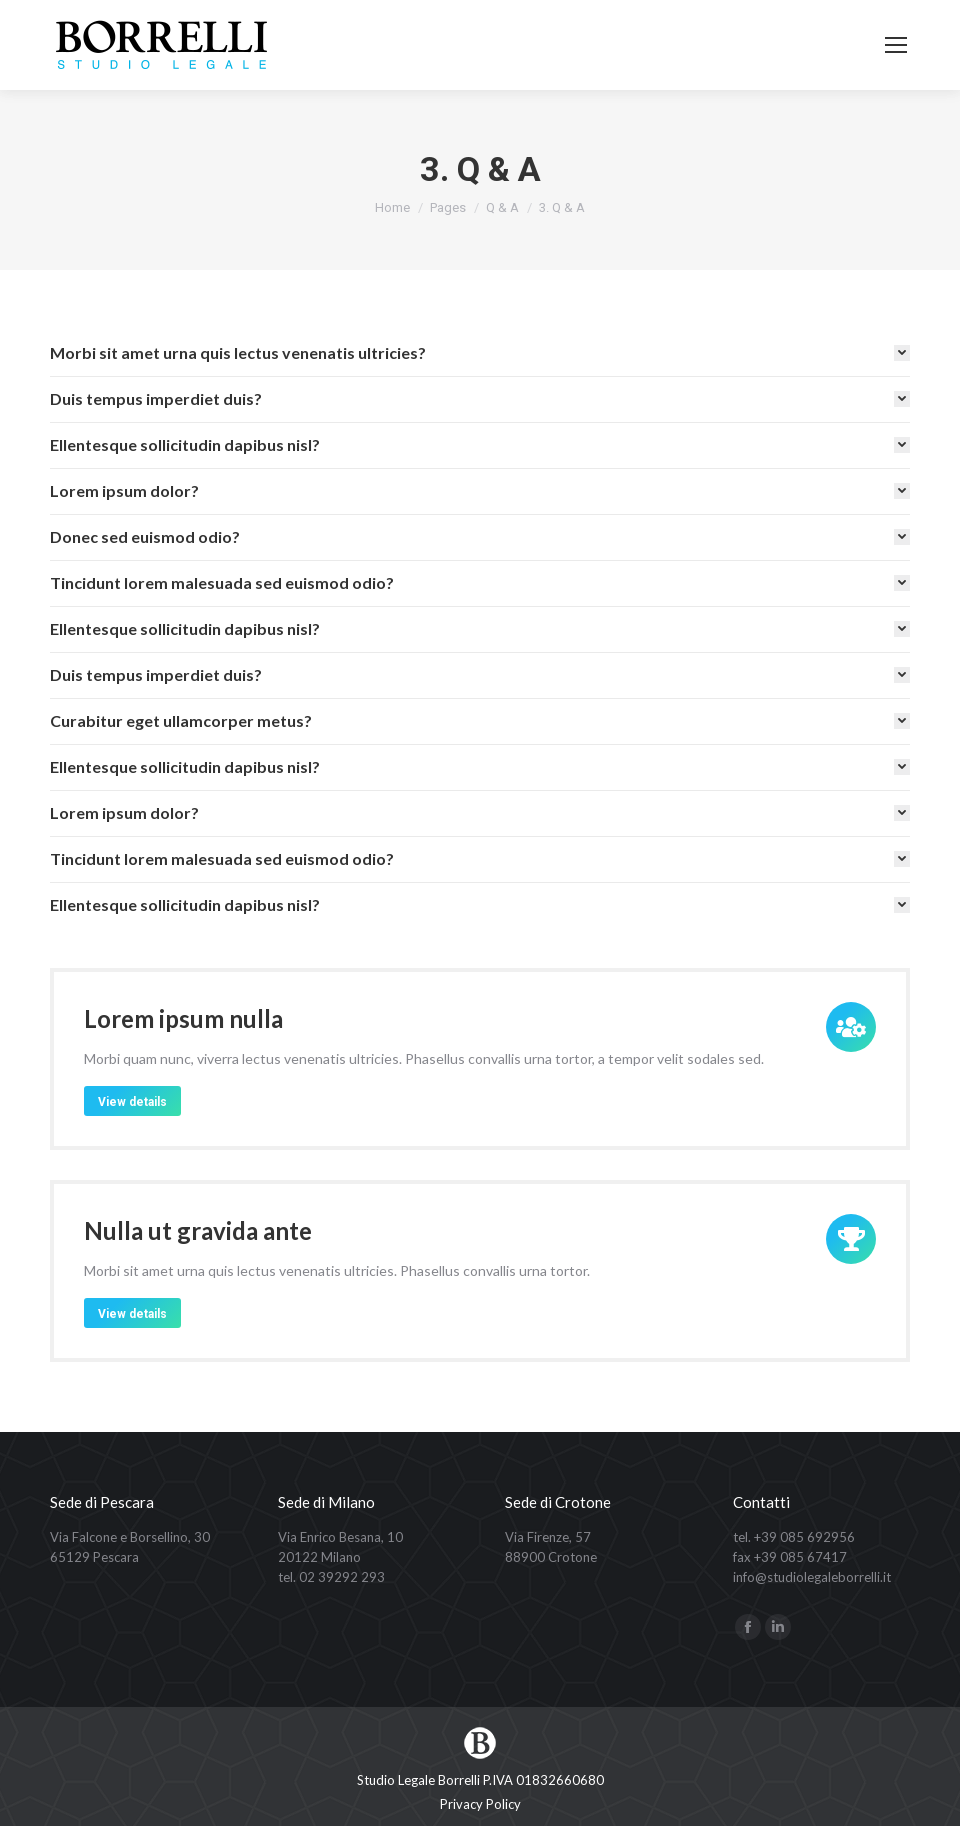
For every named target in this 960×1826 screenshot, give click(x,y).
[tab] (480, 353)
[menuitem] (480, 1804)
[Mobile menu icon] (896, 45)
